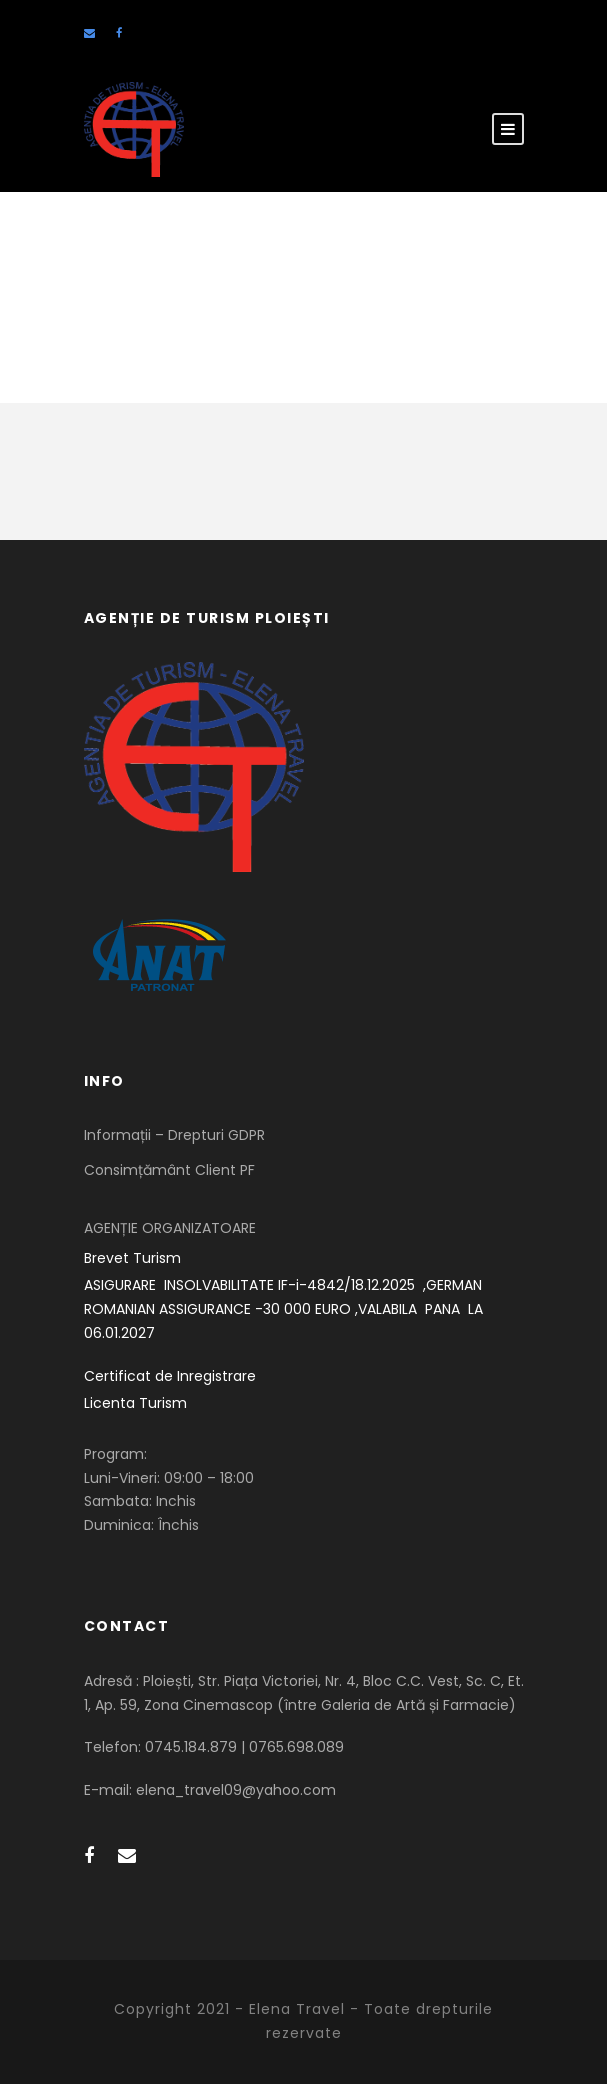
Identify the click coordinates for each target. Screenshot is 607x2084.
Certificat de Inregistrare (170, 1376)
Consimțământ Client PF (169, 1170)
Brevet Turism (132, 1258)
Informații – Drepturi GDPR (174, 1135)
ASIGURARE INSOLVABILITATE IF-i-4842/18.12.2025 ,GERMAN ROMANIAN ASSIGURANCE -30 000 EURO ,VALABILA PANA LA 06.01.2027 (285, 1309)
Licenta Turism (135, 1403)
